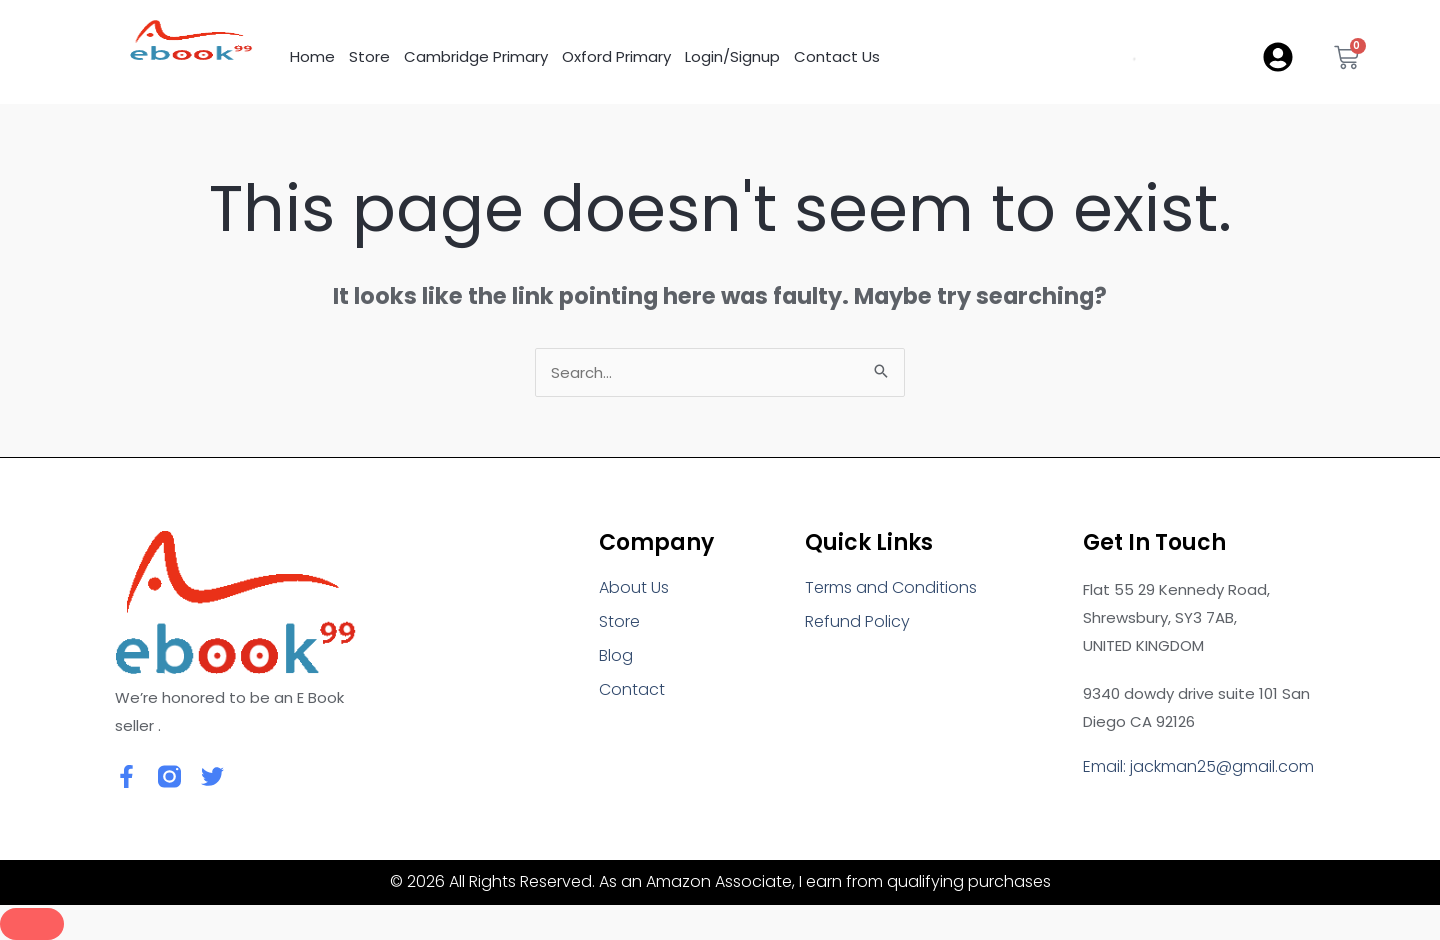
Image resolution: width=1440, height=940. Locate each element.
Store (369, 56)
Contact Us (837, 56)
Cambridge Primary (476, 56)
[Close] (32, 924)
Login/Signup (732, 56)
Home (312, 56)
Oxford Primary (616, 56)
